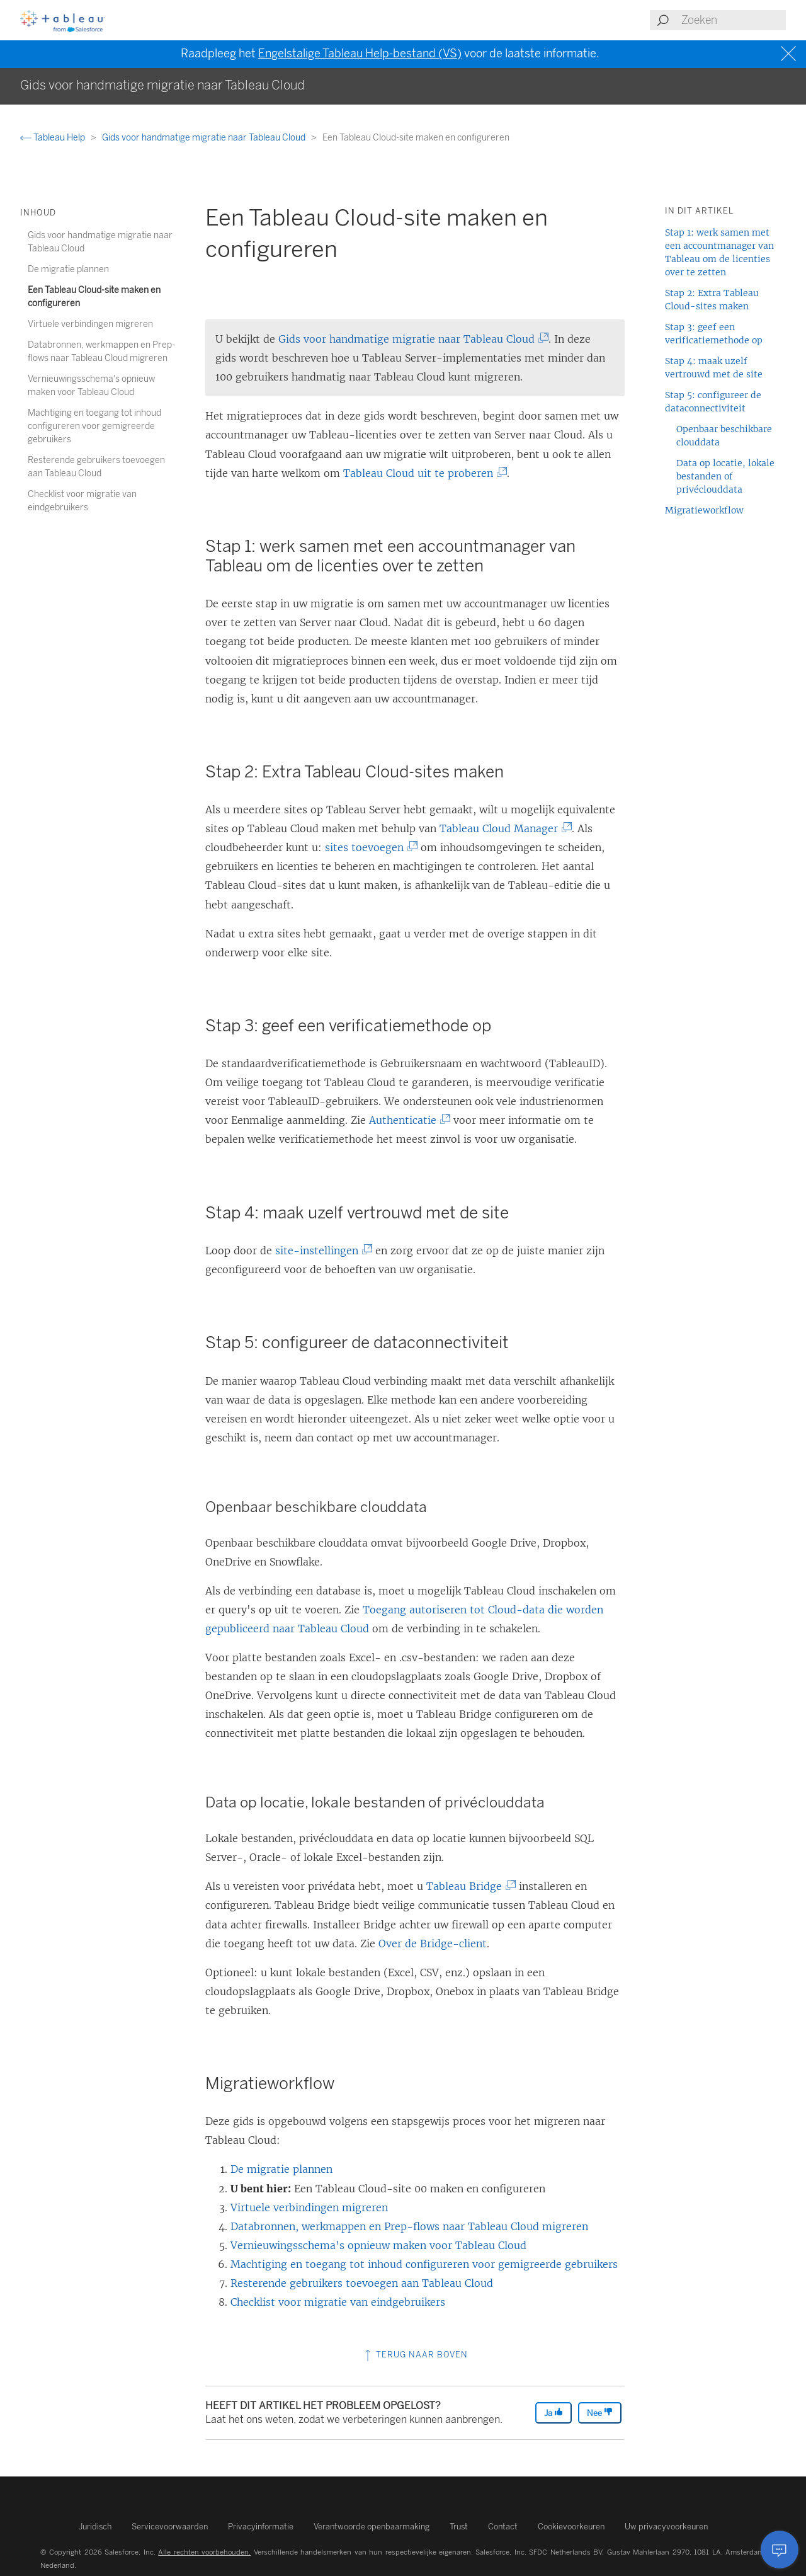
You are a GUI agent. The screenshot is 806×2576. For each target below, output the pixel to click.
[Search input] (733, 20)
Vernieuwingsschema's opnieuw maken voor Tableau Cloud (378, 2245)
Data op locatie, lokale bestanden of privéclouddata (725, 476)
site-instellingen (320, 1250)
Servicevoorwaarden (170, 2526)
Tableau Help (53, 137)
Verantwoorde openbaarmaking (371, 2526)
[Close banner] (790, 54)
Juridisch (95, 2526)
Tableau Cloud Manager (502, 828)
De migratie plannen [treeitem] (68, 269)
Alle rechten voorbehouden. (204, 2552)
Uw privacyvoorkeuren (666, 2526)
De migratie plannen (281, 2169)
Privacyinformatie (260, 2526)
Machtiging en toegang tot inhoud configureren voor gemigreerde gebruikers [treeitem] (94, 426)
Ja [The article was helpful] (553, 2412)
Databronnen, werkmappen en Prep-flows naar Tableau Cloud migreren (409, 2226)
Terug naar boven (415, 2354)
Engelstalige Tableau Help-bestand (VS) (360, 53)
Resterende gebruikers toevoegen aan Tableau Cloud (361, 2283)
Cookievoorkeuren (571, 2526)
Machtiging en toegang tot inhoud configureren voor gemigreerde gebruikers (424, 2264)
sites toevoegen (368, 847)
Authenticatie (406, 1120)
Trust (459, 2526)
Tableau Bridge (467, 1886)
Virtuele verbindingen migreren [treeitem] (90, 324)
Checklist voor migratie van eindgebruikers (337, 2302)
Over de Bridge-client (432, 1943)
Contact (503, 2526)
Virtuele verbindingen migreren (309, 2207)
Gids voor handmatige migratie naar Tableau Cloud (204, 137)
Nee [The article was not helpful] (600, 2412)
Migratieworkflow (704, 510)
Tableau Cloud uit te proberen (422, 473)
